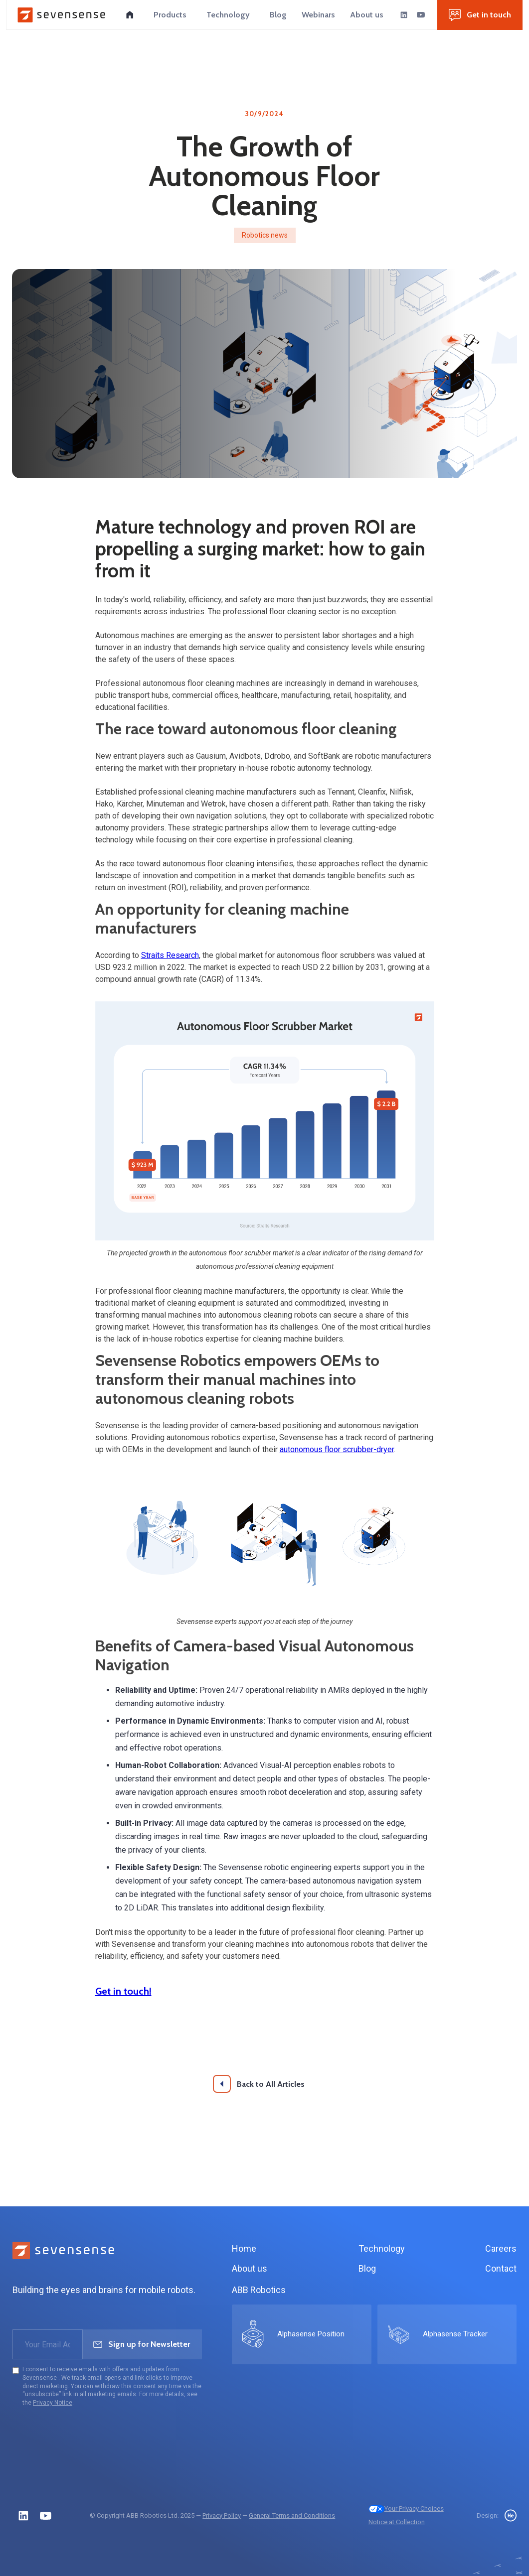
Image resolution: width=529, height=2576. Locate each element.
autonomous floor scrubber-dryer (337, 1449)
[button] (170, 14)
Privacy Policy (221, 2515)
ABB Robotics (259, 2290)
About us (249, 2268)
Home (244, 2248)
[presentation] (88, 2436)
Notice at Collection (396, 2522)
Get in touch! (123, 1991)
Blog (367, 2268)
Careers (501, 2248)
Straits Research (170, 955)
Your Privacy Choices (406, 2508)
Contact (501, 2268)
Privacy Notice (52, 2402)
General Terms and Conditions (292, 2515)
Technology (381, 2248)
